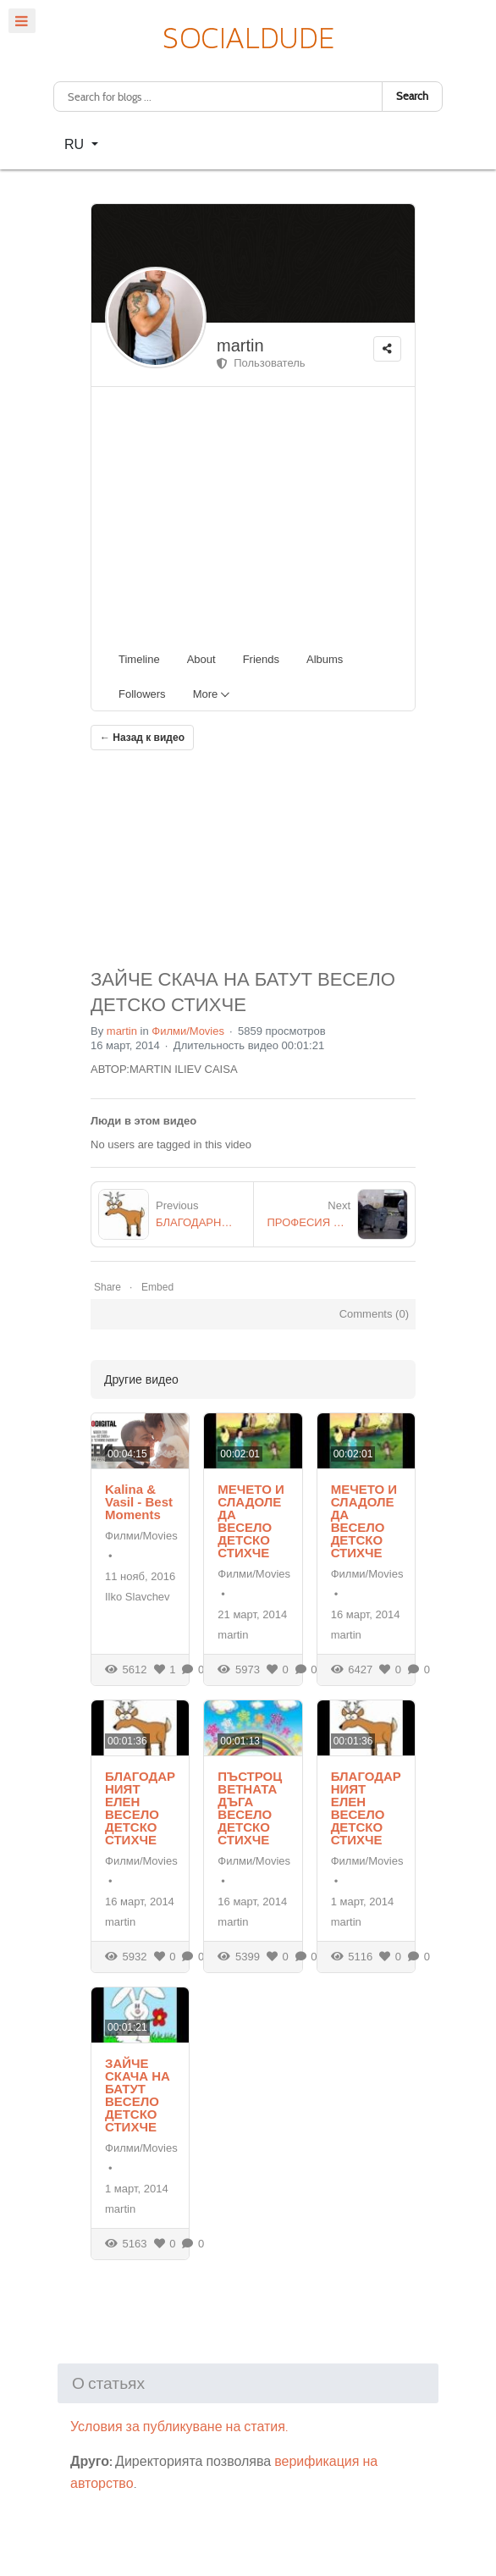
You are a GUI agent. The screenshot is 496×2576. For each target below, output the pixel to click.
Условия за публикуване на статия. (179, 2426)
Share (107, 1287)
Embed (157, 1287)
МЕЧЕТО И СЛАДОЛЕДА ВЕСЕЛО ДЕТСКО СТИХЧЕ (251, 1521)
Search (412, 96)
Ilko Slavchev (137, 1596)
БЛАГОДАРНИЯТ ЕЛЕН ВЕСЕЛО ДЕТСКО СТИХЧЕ (140, 1808)
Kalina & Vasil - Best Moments (139, 1502)
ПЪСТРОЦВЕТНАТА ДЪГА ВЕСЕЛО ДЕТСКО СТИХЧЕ (250, 1808)
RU (76, 144)
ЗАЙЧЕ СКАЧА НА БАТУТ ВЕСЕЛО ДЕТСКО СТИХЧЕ (137, 2095)
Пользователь (261, 363)
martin (240, 345)
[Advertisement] (260, 514)
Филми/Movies (188, 1031)
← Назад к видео (142, 738)
